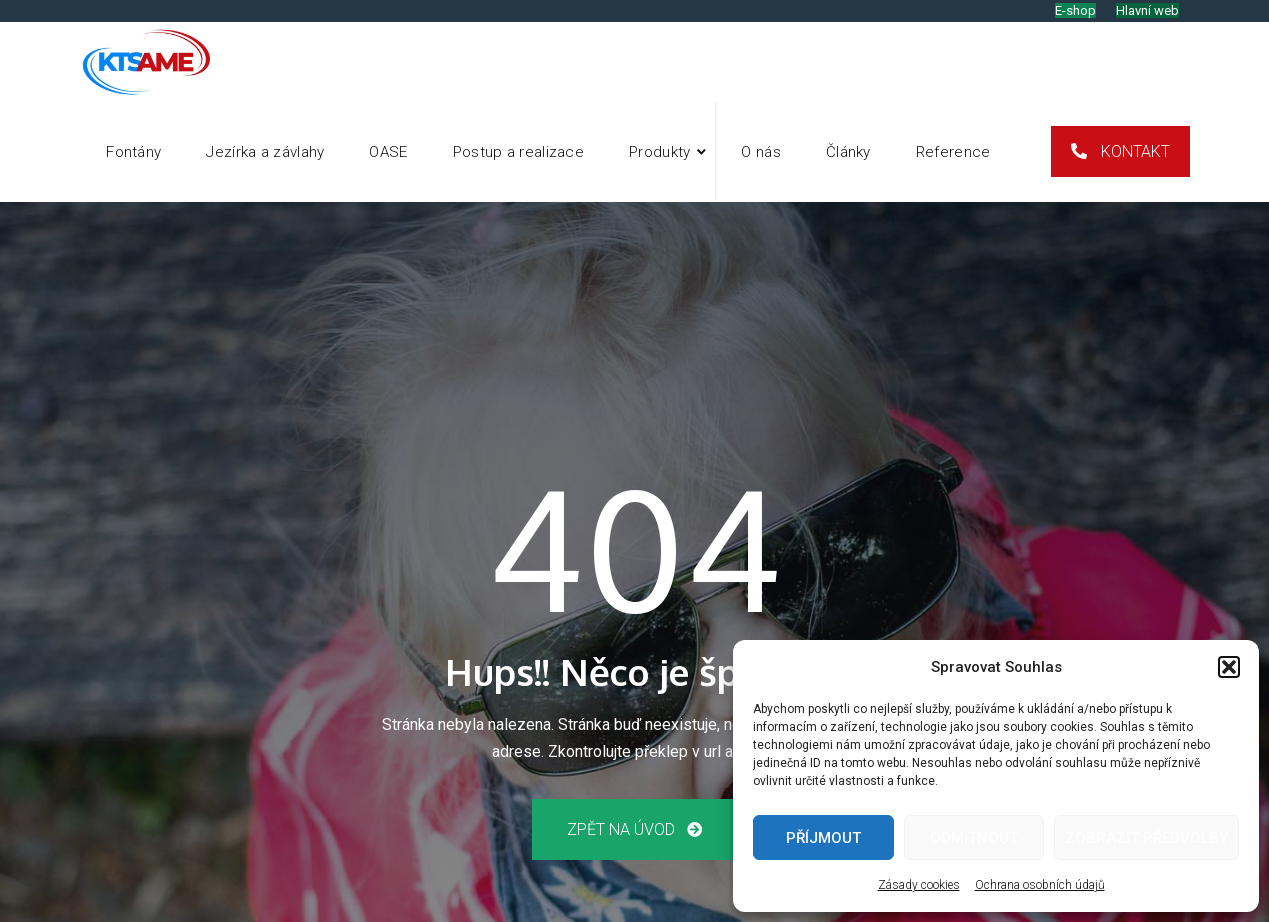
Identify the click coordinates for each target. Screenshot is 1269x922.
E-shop (1075, 10)
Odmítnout (974, 838)
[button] (1229, 667)
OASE (388, 152)
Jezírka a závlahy (265, 152)
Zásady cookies (919, 885)
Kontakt (1133, 151)
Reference (953, 152)
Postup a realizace (518, 152)
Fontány (133, 152)
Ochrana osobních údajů (1040, 885)
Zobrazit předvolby (1146, 838)
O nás (761, 152)
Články (848, 152)
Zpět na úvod (634, 829)
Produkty (659, 152)
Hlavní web (1147, 10)
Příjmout (823, 838)
